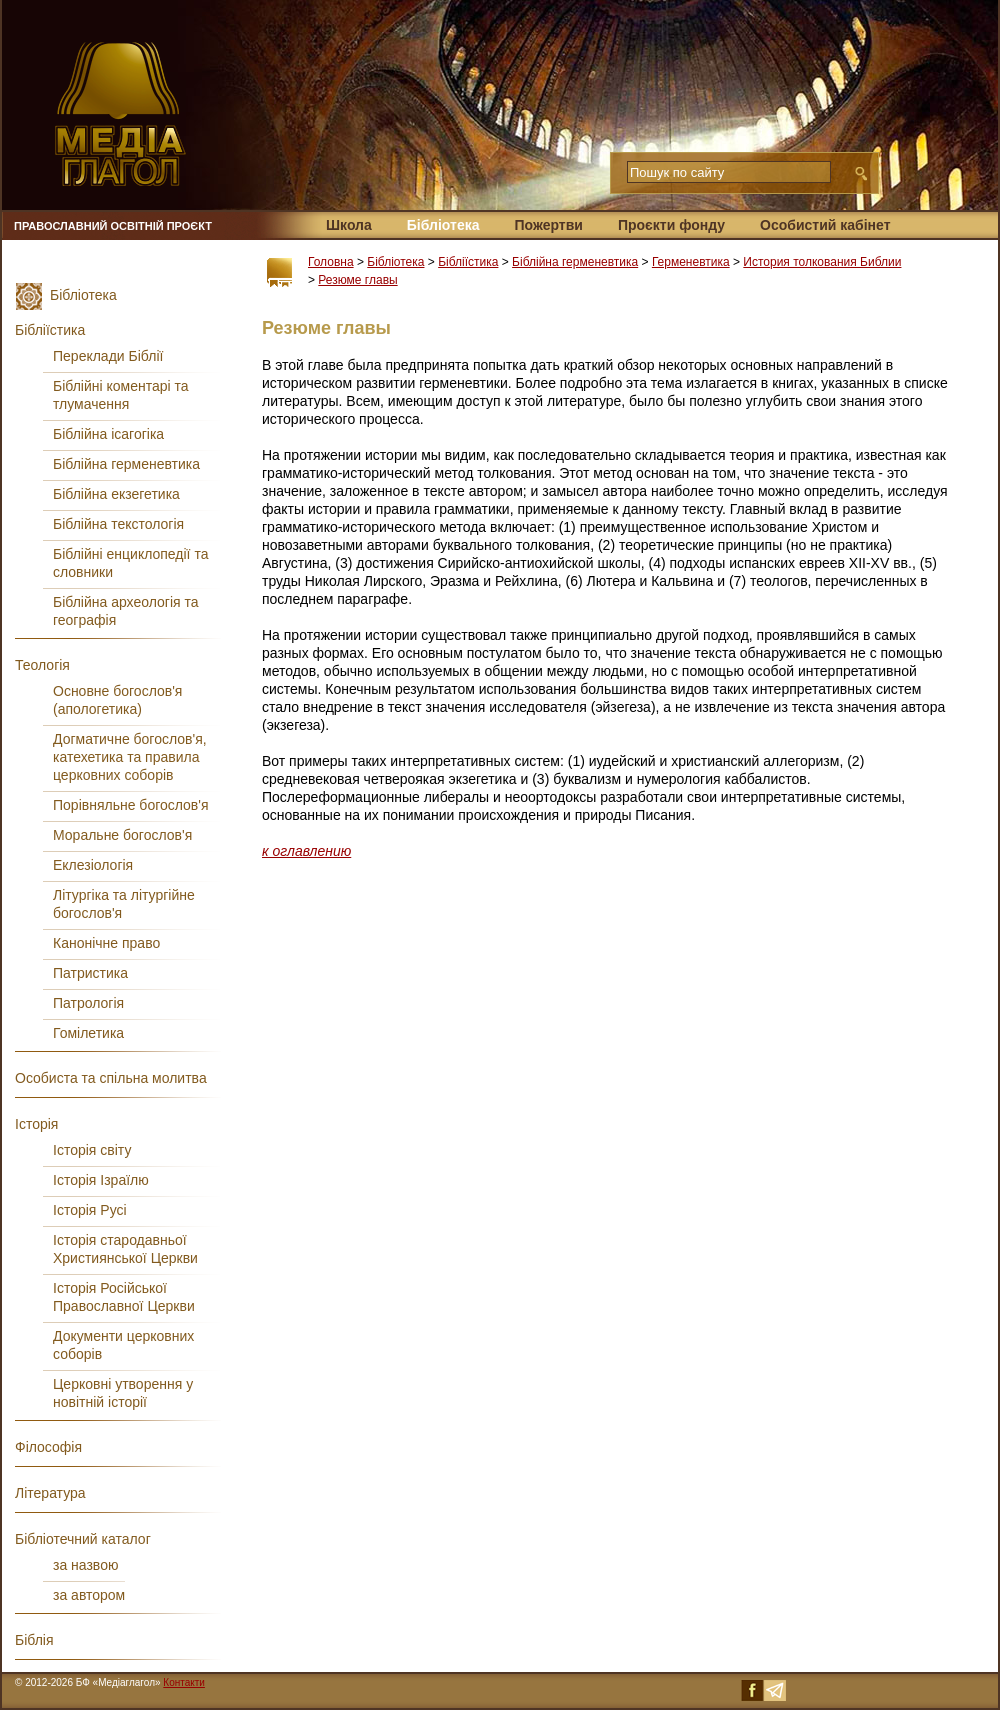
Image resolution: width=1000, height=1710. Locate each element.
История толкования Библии (822, 262)
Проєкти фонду (671, 225)
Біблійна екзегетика (116, 494)
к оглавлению (306, 851)
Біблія (34, 1640)
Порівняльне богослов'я (131, 805)
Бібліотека (443, 225)
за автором (89, 1595)
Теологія (42, 665)
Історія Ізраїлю (101, 1180)
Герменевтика (691, 262)
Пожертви (548, 225)
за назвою (85, 1565)
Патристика (90, 973)
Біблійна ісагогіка (108, 434)
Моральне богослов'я (122, 835)
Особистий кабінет (825, 225)
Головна (331, 262)
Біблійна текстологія (118, 524)
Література (50, 1493)
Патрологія (88, 1003)
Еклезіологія (93, 865)
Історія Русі (90, 1210)
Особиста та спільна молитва (111, 1078)
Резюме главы (357, 280)
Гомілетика (88, 1033)
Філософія (48, 1447)
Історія (36, 1124)
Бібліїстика (468, 262)
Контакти (184, 1682)
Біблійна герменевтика (575, 262)
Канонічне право (106, 943)
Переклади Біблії (108, 356)
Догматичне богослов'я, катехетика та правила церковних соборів (130, 757)
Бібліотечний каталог (83, 1539)
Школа (349, 225)
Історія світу (92, 1150)
